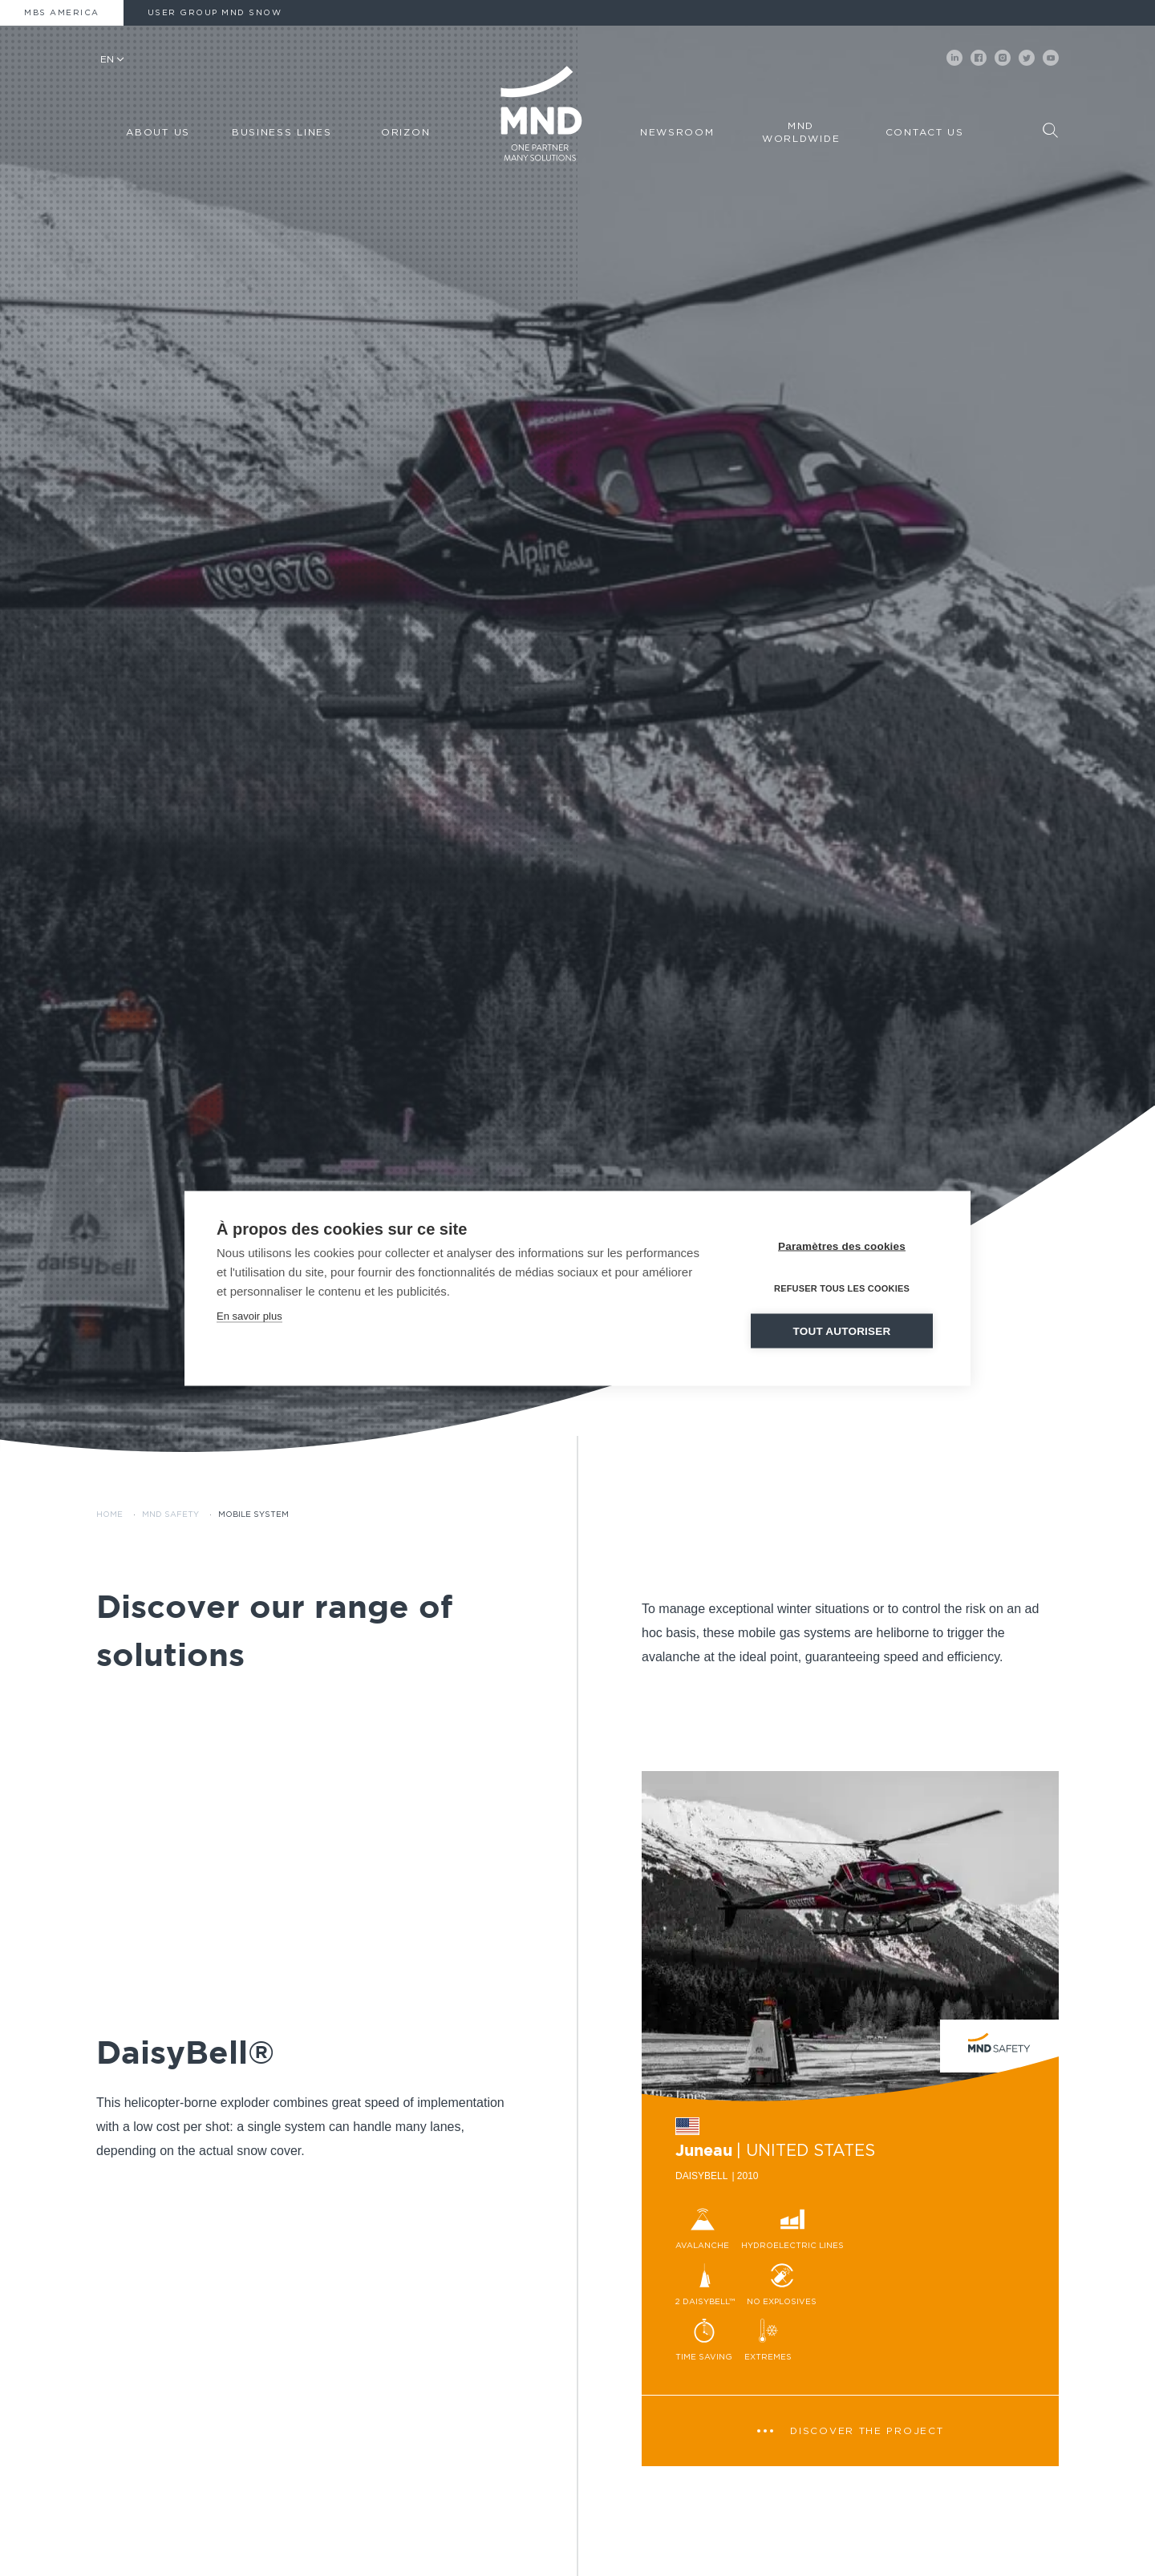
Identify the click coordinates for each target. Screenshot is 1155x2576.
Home (109, 1514)
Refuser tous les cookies (842, 1287)
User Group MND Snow (215, 13)
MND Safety (170, 1514)
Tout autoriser (842, 1330)
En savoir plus (249, 1315)
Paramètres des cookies (842, 1245)
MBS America (61, 13)
